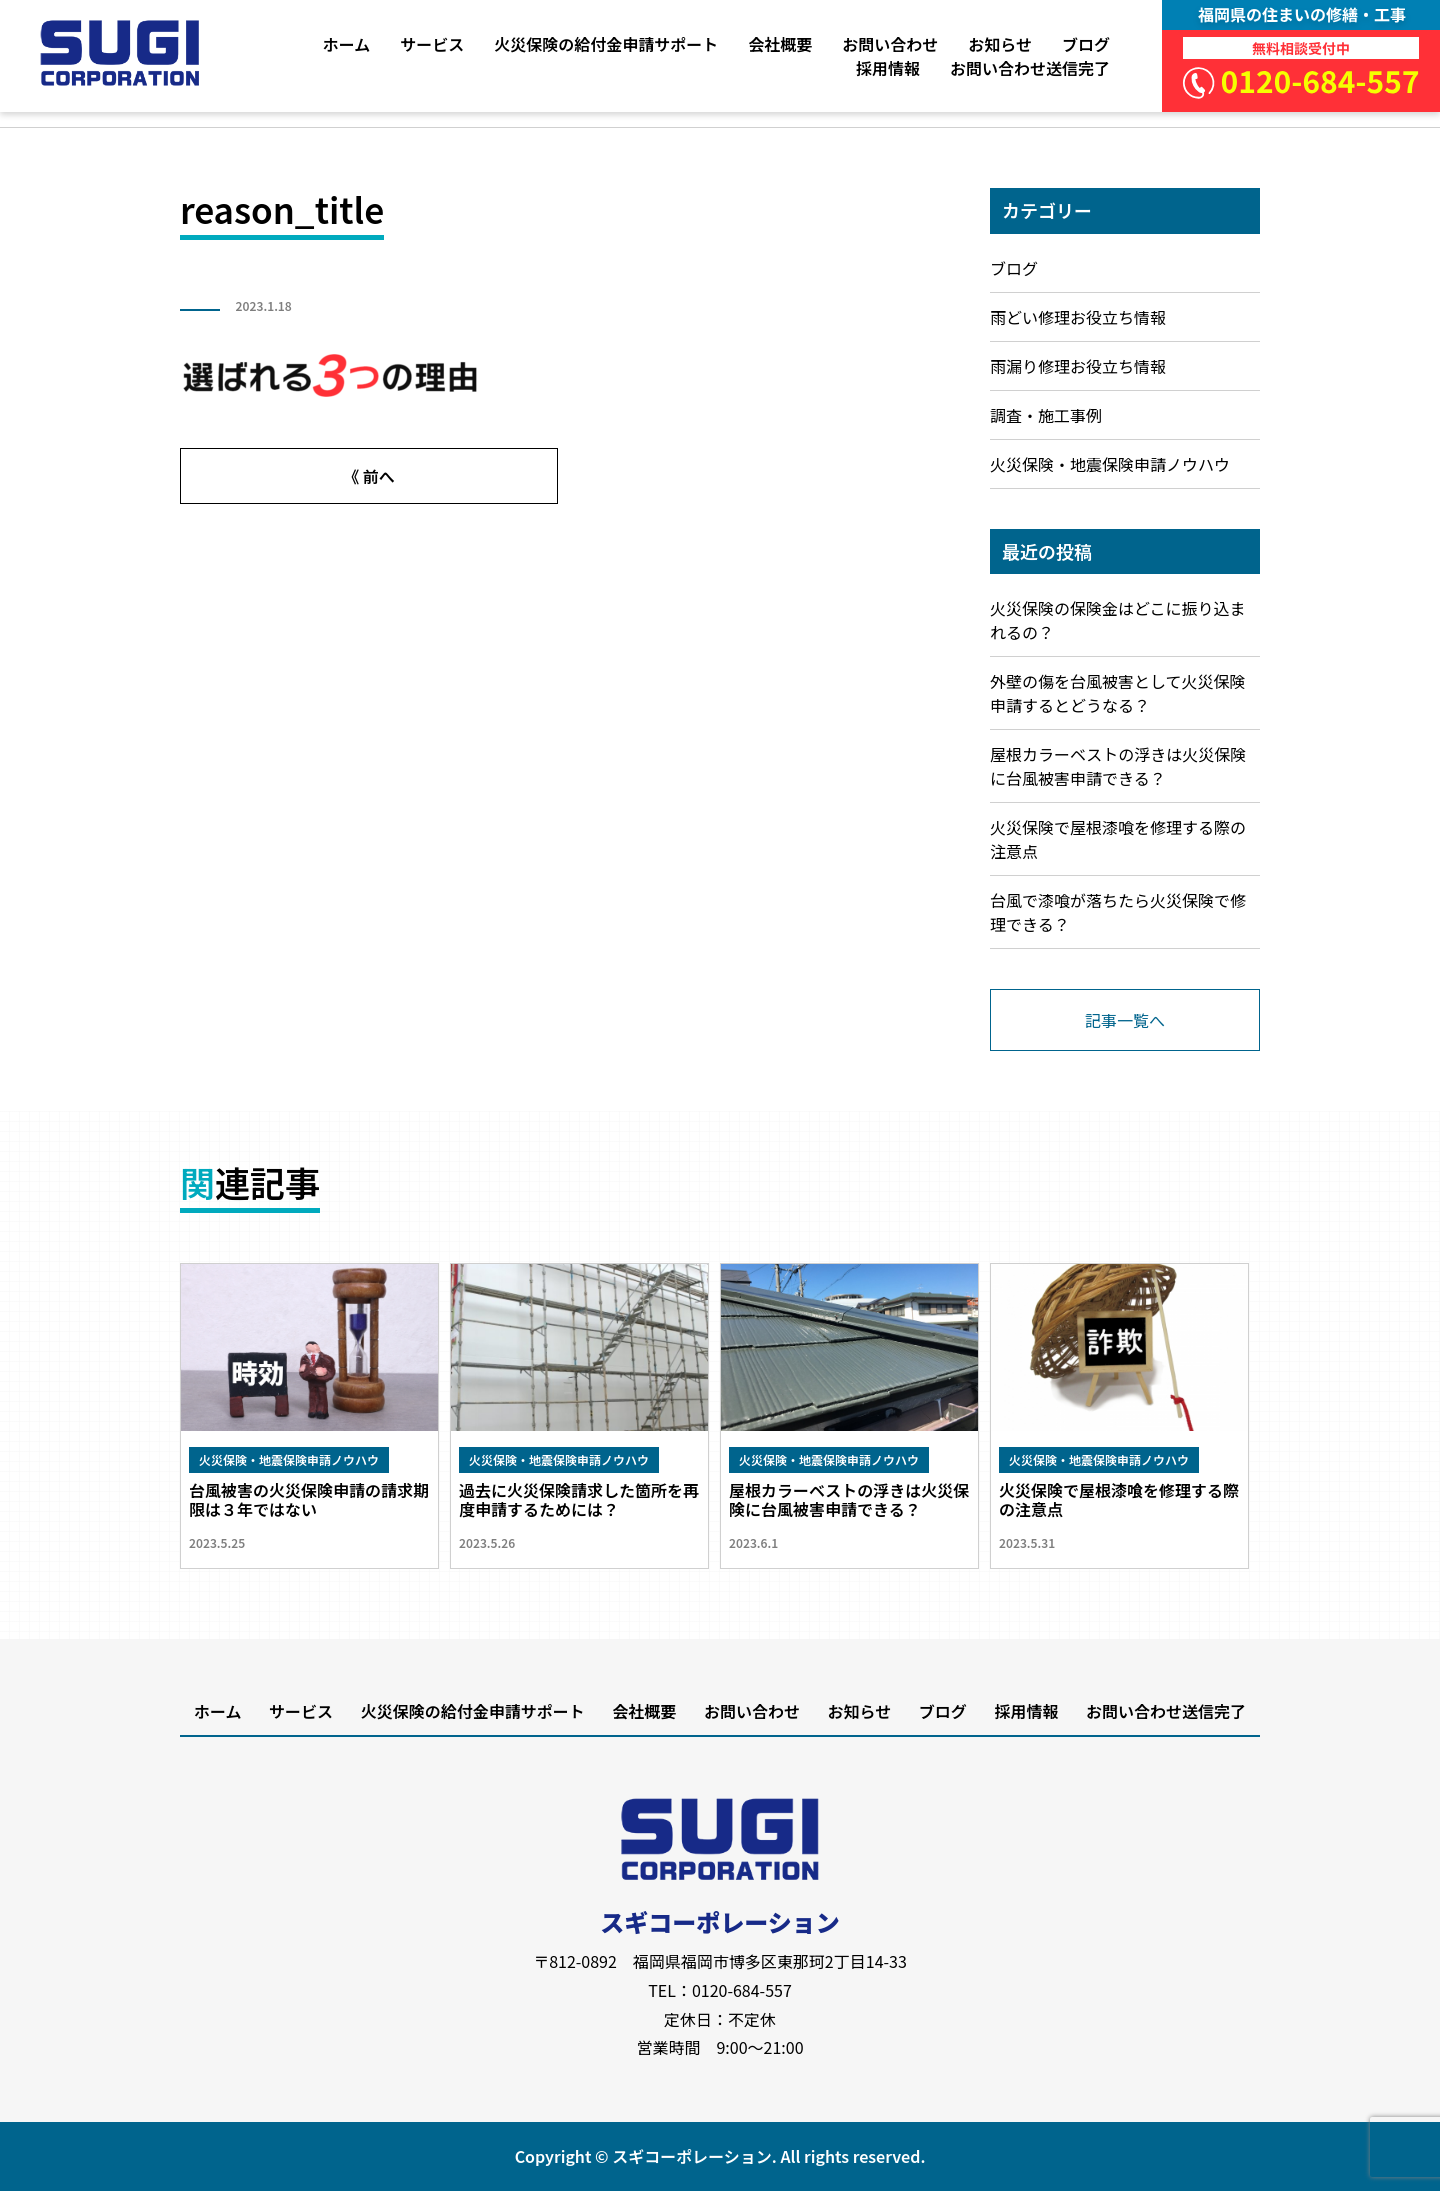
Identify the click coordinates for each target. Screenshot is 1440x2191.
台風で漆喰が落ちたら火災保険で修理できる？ (1118, 912)
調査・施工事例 (1046, 415)
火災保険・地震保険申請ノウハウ (1110, 464)
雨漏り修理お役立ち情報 (1078, 366)
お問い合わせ (890, 44)
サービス (432, 44)
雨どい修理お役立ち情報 (1078, 317)
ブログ (1086, 44)
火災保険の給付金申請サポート (606, 44)
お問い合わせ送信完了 (1030, 68)
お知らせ (1000, 44)
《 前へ (369, 476)
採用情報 (888, 68)
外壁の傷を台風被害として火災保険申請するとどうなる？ (1118, 693)
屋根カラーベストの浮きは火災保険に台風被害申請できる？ (1118, 766)
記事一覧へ (1125, 1020)
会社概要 (780, 44)
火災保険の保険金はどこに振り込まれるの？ (1118, 620)
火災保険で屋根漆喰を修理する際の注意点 (1118, 839)
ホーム (347, 44)
